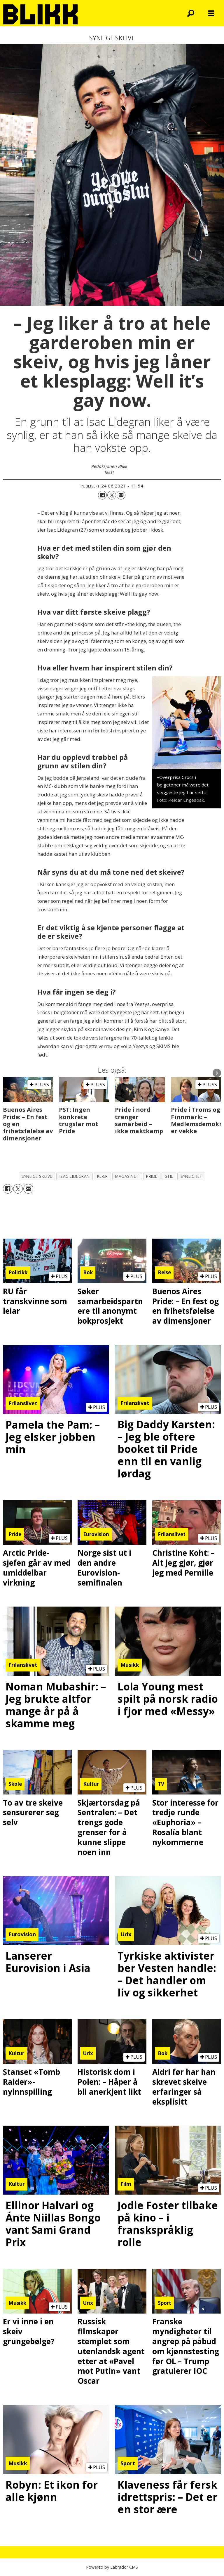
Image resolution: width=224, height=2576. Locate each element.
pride (152, 1176)
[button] (217, 1073)
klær (102, 1176)
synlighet (191, 1176)
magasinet (127, 1176)
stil (169, 1176)
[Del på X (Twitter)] (111, 495)
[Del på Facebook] (102, 495)
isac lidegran (75, 1176)
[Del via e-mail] (121, 495)
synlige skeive (37, 1176)
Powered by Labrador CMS (112, 2567)
